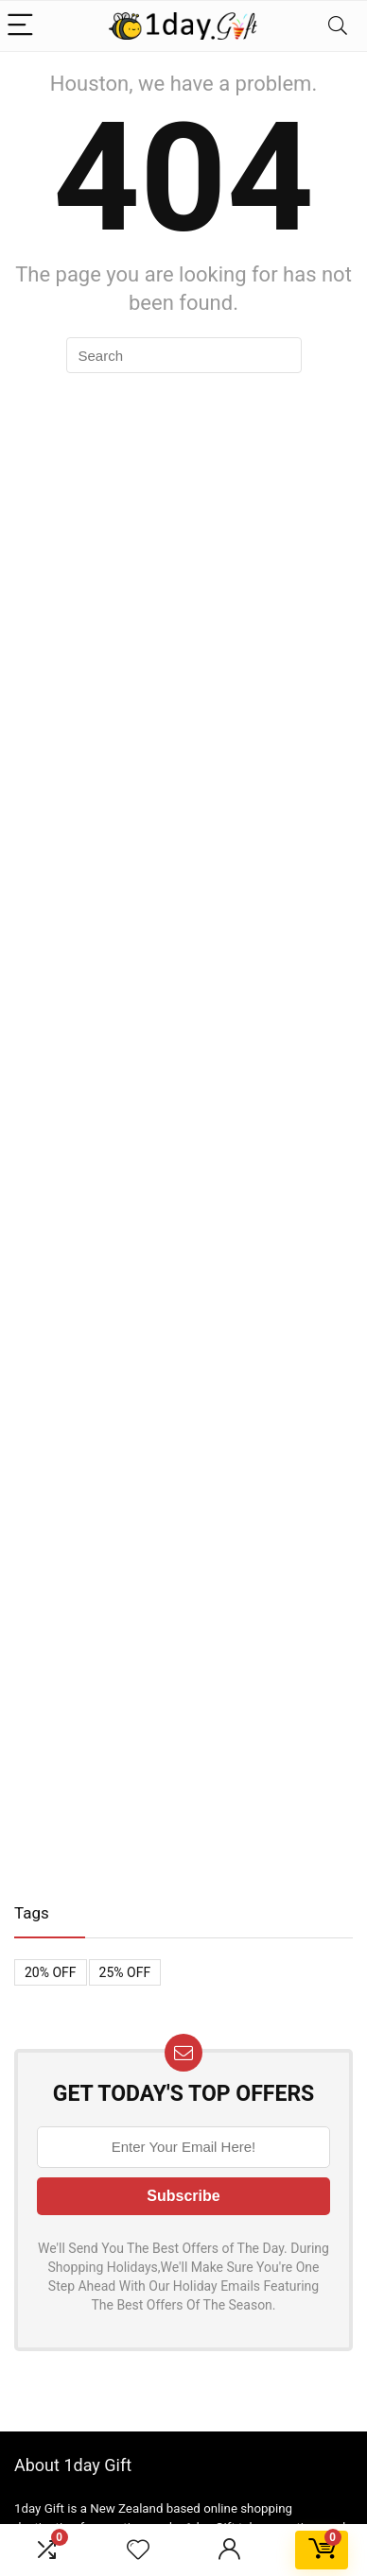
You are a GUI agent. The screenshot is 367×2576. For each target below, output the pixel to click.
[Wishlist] (138, 2550)
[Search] (337, 26)
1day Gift (39, 2508)
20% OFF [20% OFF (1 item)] (51, 1972)
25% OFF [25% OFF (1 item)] (125, 1972)
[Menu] (22, 26)
